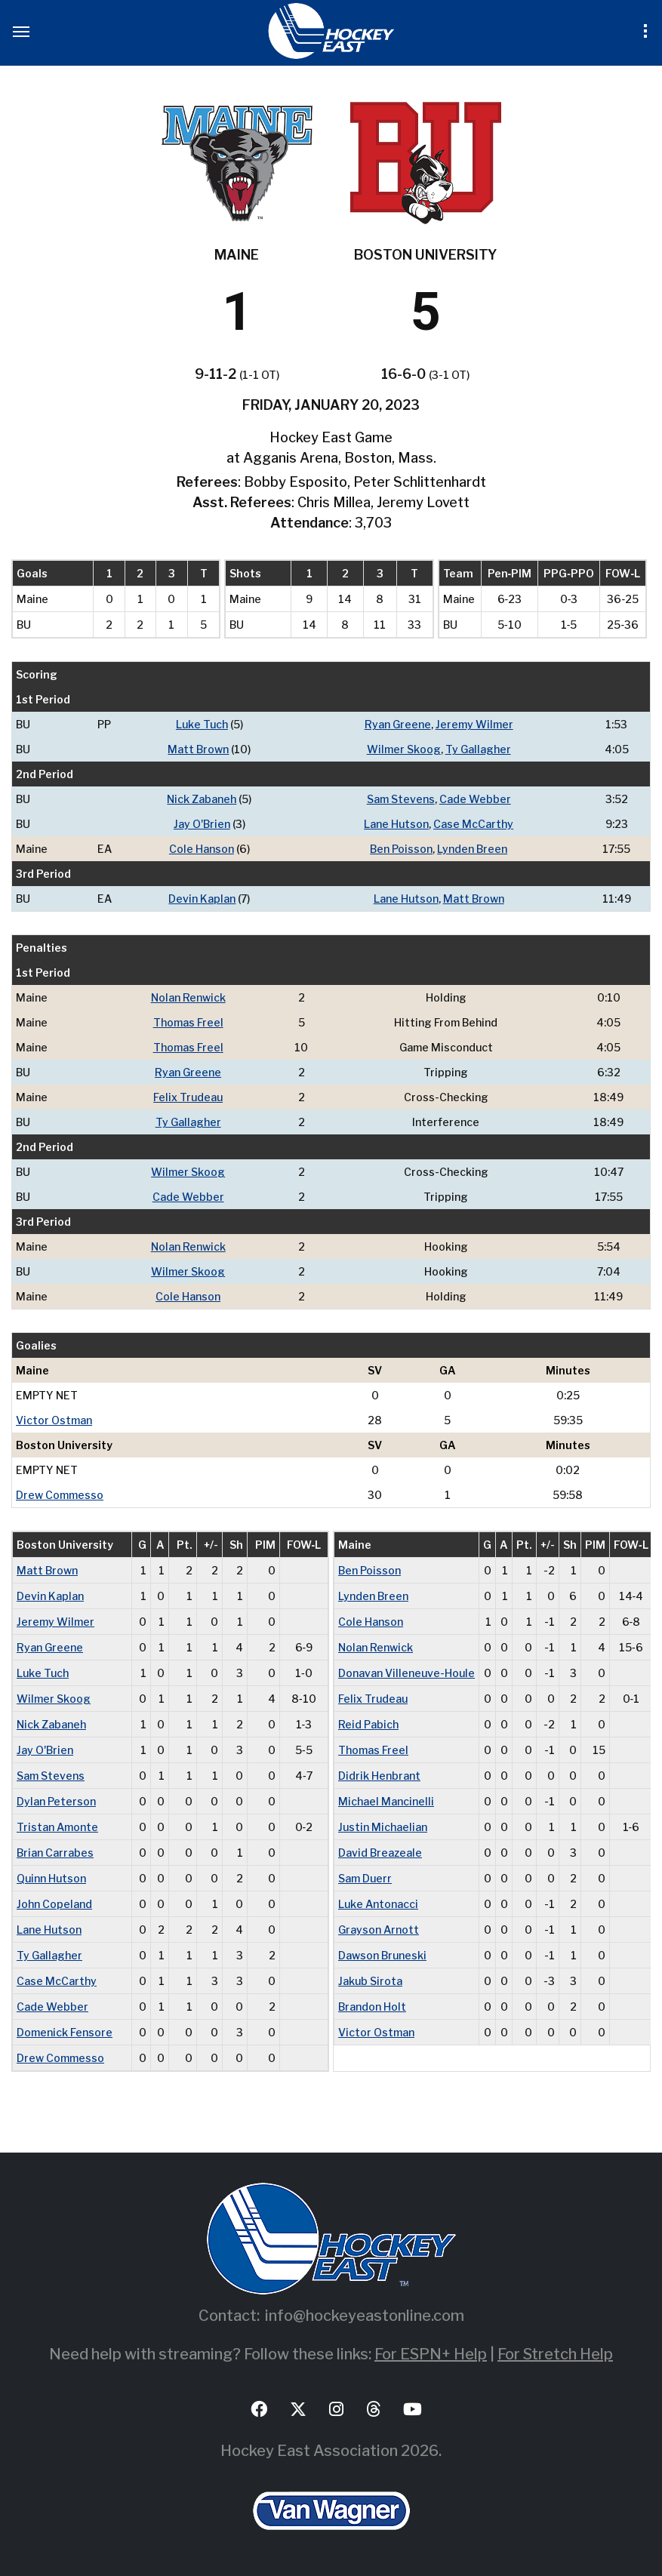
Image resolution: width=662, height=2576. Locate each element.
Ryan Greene (398, 724)
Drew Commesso (59, 1494)
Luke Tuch (202, 724)
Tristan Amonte (57, 1826)
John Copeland (54, 1903)
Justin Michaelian (382, 1826)
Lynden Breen (472, 848)
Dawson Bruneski (382, 1955)
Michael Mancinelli (386, 1801)
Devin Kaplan (202, 898)
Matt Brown (198, 749)
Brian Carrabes (55, 1852)
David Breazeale (380, 1852)
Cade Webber (475, 798)
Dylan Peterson (56, 1801)
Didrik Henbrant (379, 1775)
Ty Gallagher (478, 749)
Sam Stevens (401, 798)
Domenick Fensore (64, 2032)
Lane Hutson (396, 823)
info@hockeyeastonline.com (364, 2316)
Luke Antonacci (378, 1903)
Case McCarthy (473, 823)
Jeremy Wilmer (474, 724)
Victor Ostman (54, 1420)
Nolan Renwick (188, 997)
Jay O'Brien (202, 823)
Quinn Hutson (51, 1878)
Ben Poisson (401, 848)
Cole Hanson (201, 848)
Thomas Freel (188, 1022)
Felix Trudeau (188, 1097)
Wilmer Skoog (404, 749)
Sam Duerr (365, 1878)
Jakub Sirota (370, 1980)
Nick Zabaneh (201, 798)
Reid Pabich (368, 1724)
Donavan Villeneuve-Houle (406, 1673)
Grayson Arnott (378, 1929)
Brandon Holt (372, 2006)
